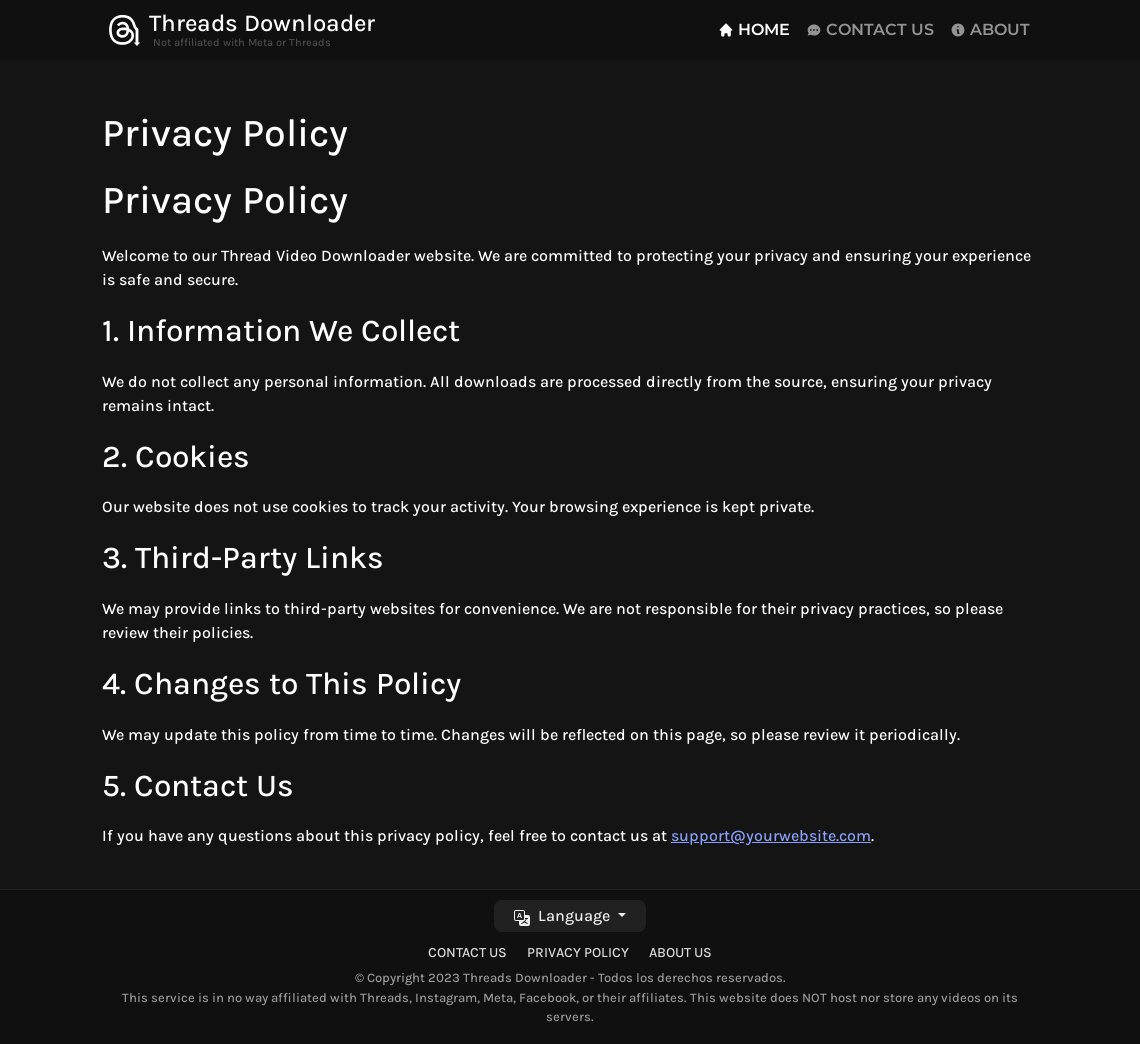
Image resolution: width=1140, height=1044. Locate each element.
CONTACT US (870, 29)
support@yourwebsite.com (771, 835)
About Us (680, 952)
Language (564, 915)
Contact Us (467, 952)
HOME (754, 29)
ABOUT (990, 29)
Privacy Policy (578, 952)
